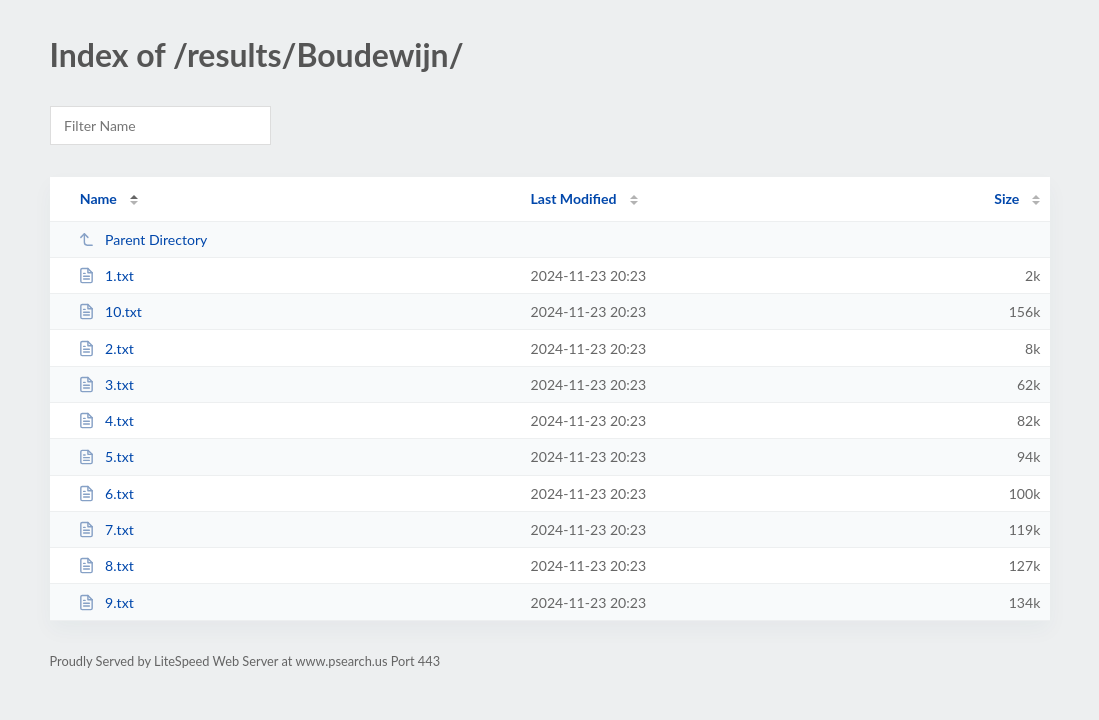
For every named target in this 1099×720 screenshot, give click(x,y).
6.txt (106, 493)
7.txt (106, 529)
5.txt (106, 456)
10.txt (110, 311)
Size (1006, 198)
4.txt (106, 420)
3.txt (106, 384)
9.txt (106, 602)
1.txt (106, 275)
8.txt (106, 565)
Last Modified (574, 198)
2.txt (106, 348)
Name (98, 198)
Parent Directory (143, 239)
